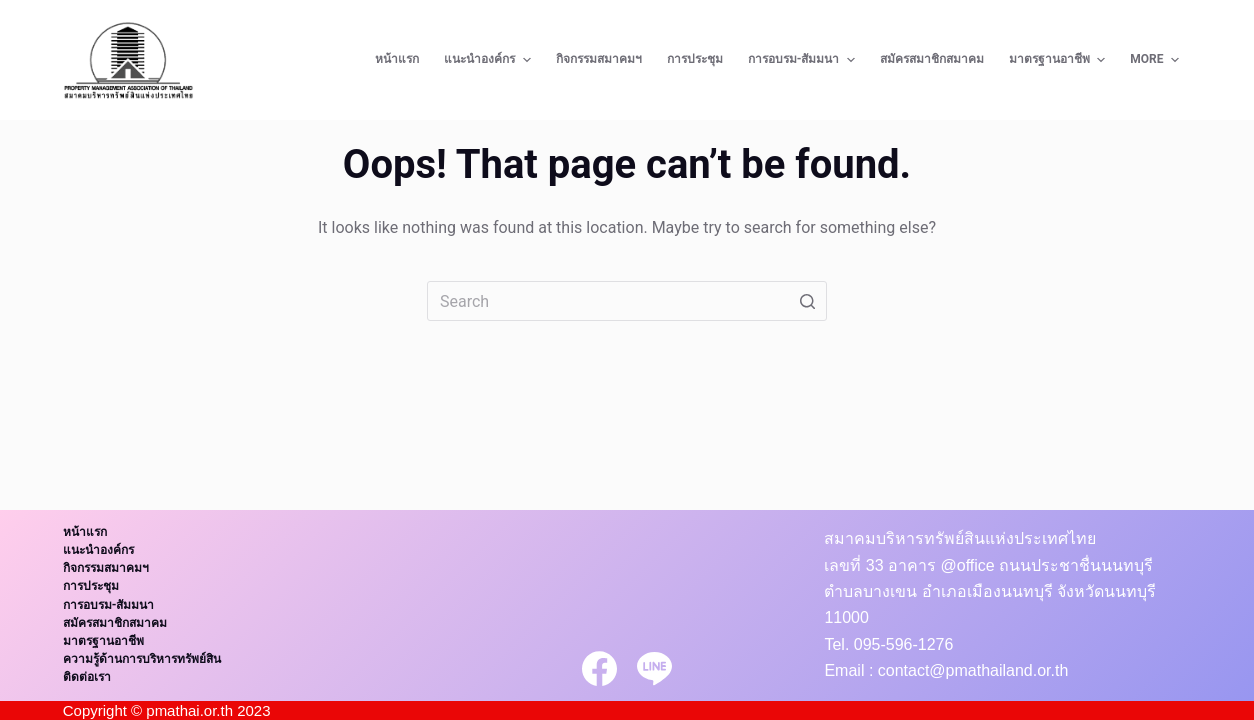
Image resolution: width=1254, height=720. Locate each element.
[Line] (654, 668)
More (1157, 60)
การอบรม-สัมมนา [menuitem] (804, 60)
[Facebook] (599, 668)
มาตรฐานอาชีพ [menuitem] (1059, 60)
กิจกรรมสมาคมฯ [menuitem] (599, 59)
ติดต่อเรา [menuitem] (87, 677)
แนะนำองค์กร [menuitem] (489, 60)
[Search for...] (627, 301)
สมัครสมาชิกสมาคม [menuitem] (932, 59)
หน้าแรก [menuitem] (397, 59)
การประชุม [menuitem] (695, 59)
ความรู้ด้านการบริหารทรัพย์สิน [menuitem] (142, 659)
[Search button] (807, 301)
